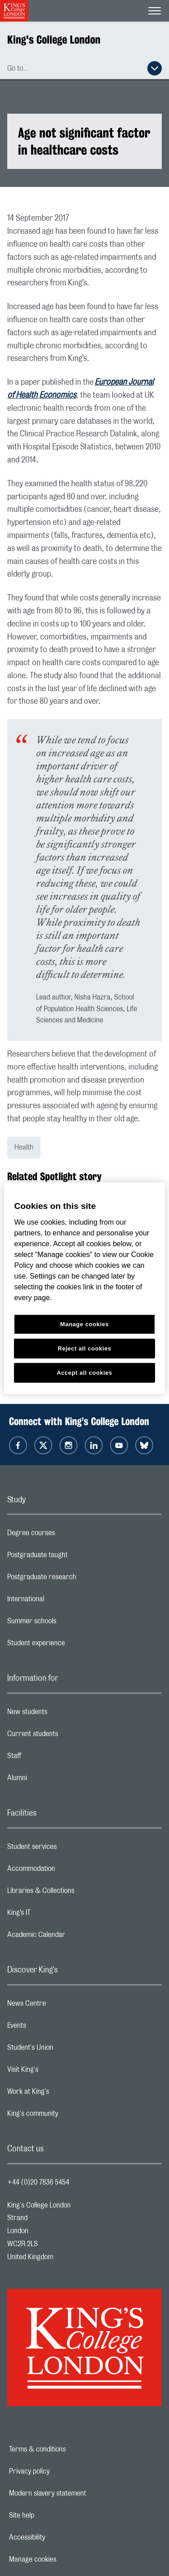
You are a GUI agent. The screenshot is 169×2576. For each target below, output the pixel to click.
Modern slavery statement (78, 2493)
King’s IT (54, 1915)
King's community (68, 2116)
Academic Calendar (72, 1937)
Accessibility (58, 2537)
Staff (50, 1758)
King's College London (53, 39)
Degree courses (67, 1535)
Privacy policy (60, 2471)
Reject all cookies (84, 1348)
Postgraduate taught (73, 1557)
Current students (68, 1736)
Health (23, 1147)
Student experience (72, 1645)
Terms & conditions (68, 2449)
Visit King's (58, 2072)
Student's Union (66, 2050)
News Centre (62, 2006)
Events (52, 2028)
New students (63, 1714)
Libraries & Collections (76, 1893)
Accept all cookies (84, 1372)
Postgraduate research (77, 1579)
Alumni (53, 1780)
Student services (67, 1849)
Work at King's (64, 2094)
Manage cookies (64, 2559)
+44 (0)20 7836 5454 (38, 2182)
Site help (52, 2515)
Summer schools (67, 1623)
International (61, 1601)
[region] (84, 1288)
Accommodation (67, 1871)
